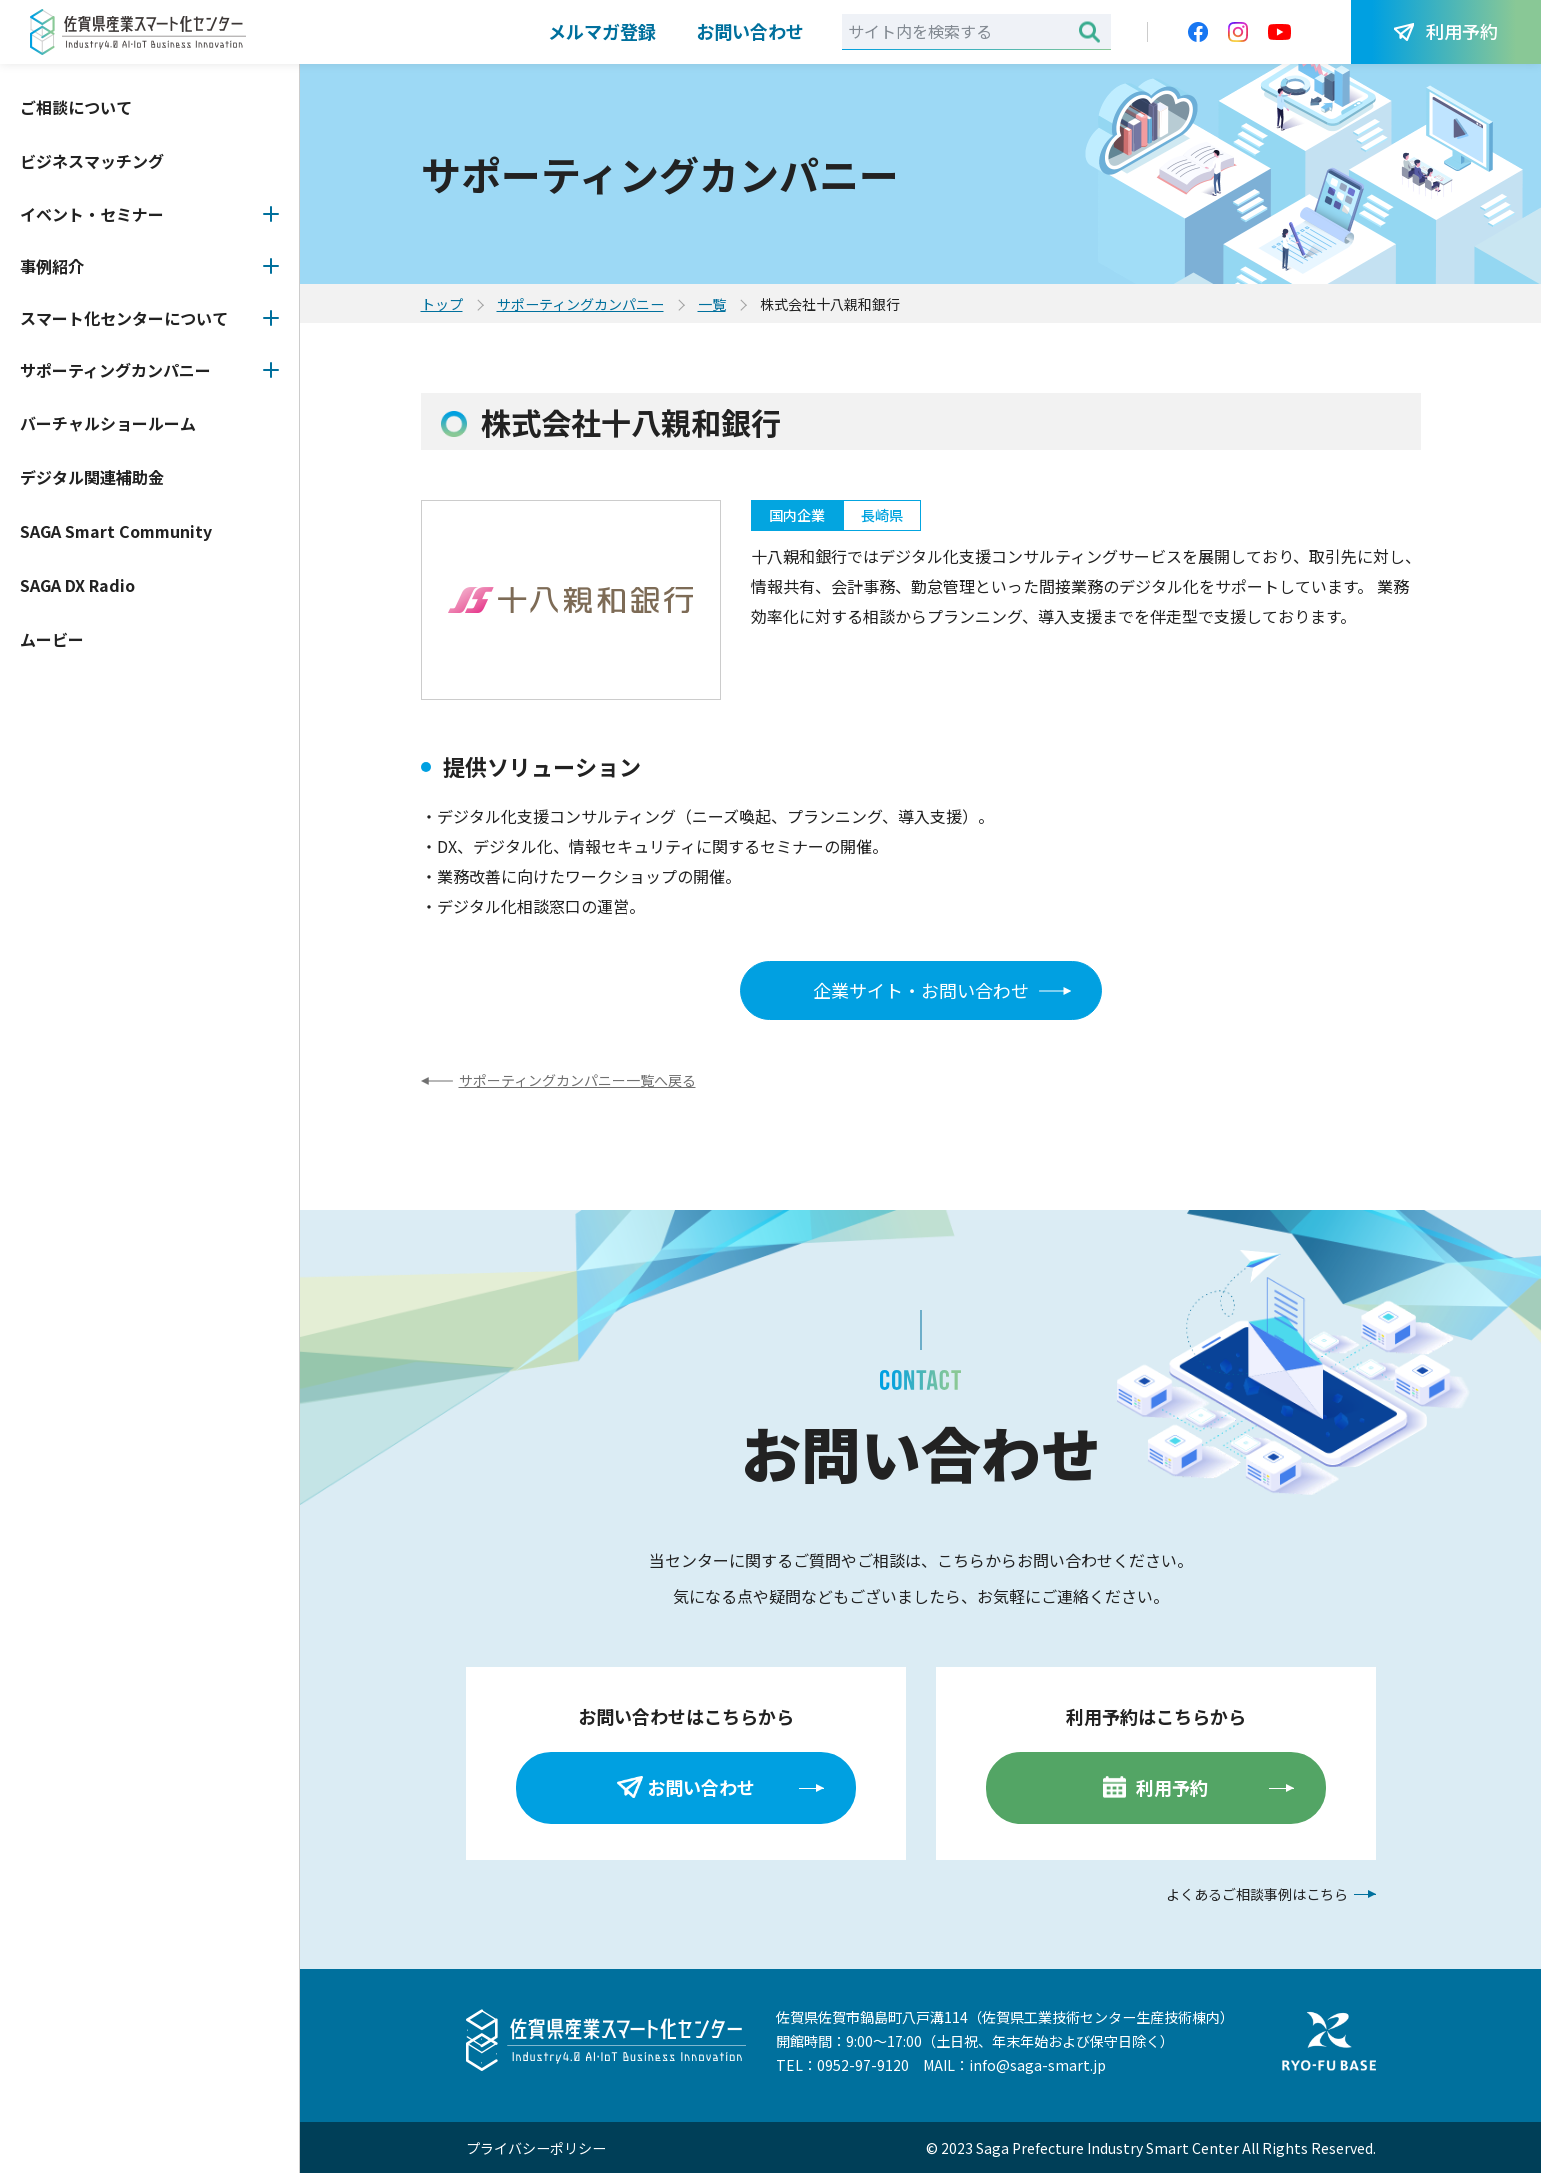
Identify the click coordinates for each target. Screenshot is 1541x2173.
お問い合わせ (750, 31)
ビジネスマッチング (92, 161)
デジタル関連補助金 (92, 477)
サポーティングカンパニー (115, 370)
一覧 (712, 304)
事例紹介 (52, 266)
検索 (1089, 31)
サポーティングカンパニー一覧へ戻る (577, 1080)
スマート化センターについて (124, 318)
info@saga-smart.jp (1037, 2065)
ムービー (52, 639)
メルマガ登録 (602, 31)
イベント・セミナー (92, 214)
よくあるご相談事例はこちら (1257, 1894)
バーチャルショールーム (108, 423)
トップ (442, 304)
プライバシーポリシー (536, 2148)
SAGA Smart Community (116, 531)
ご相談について (76, 107)
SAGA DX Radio (77, 585)
